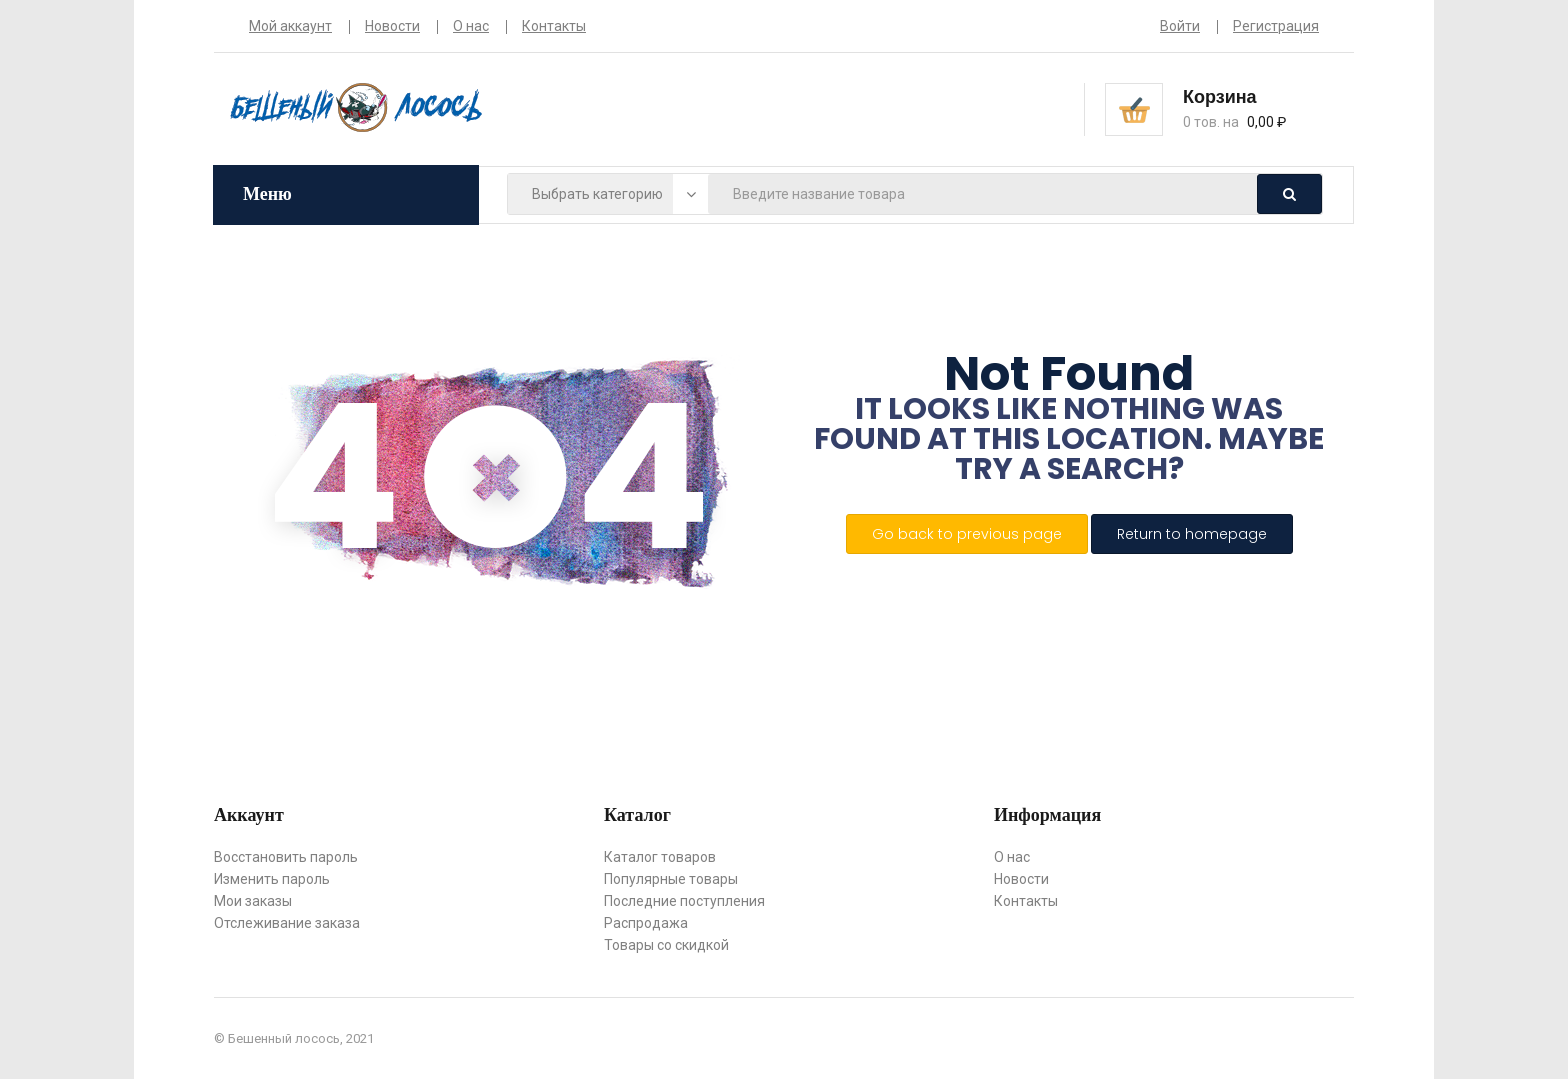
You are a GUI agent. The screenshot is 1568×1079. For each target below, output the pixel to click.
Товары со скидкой (666, 945)
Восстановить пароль (286, 857)
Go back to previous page (967, 534)
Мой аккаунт (290, 26)
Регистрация (1276, 26)
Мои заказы (253, 901)
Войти (1180, 26)
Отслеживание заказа (287, 923)
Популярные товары (671, 879)
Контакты (554, 26)
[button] (1251, 108)
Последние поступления (684, 901)
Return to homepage (1192, 534)
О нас (471, 26)
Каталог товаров (660, 857)
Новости (392, 26)
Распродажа (646, 923)
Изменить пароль (272, 879)
